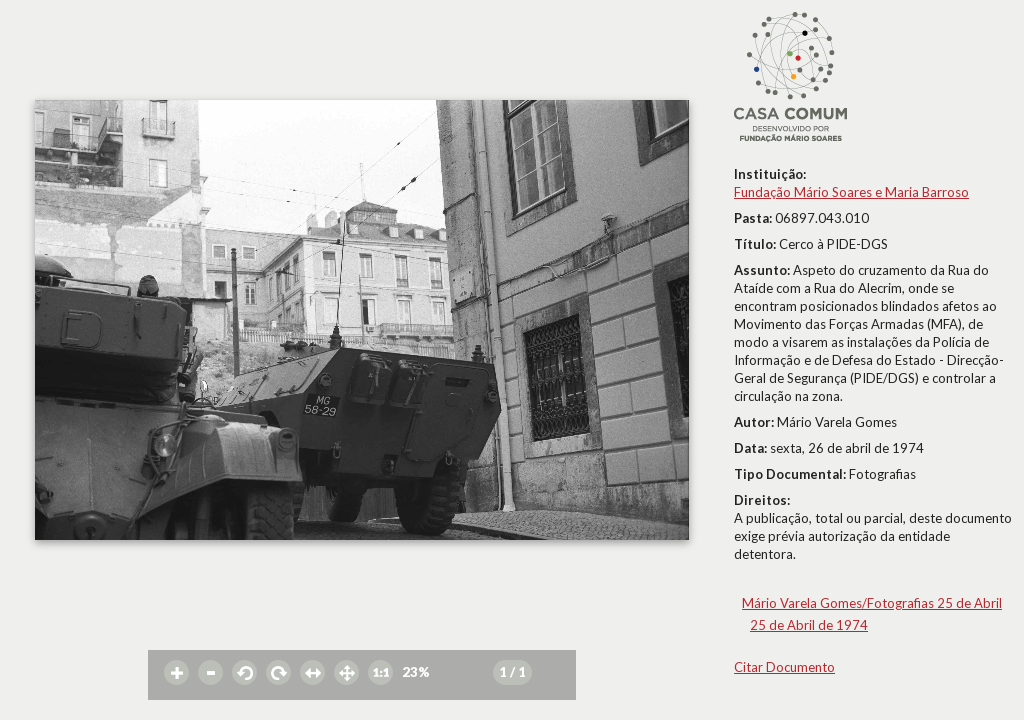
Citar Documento (784, 667)
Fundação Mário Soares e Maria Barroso (851, 192)
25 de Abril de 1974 (809, 625)
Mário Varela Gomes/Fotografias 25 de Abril (872, 603)
